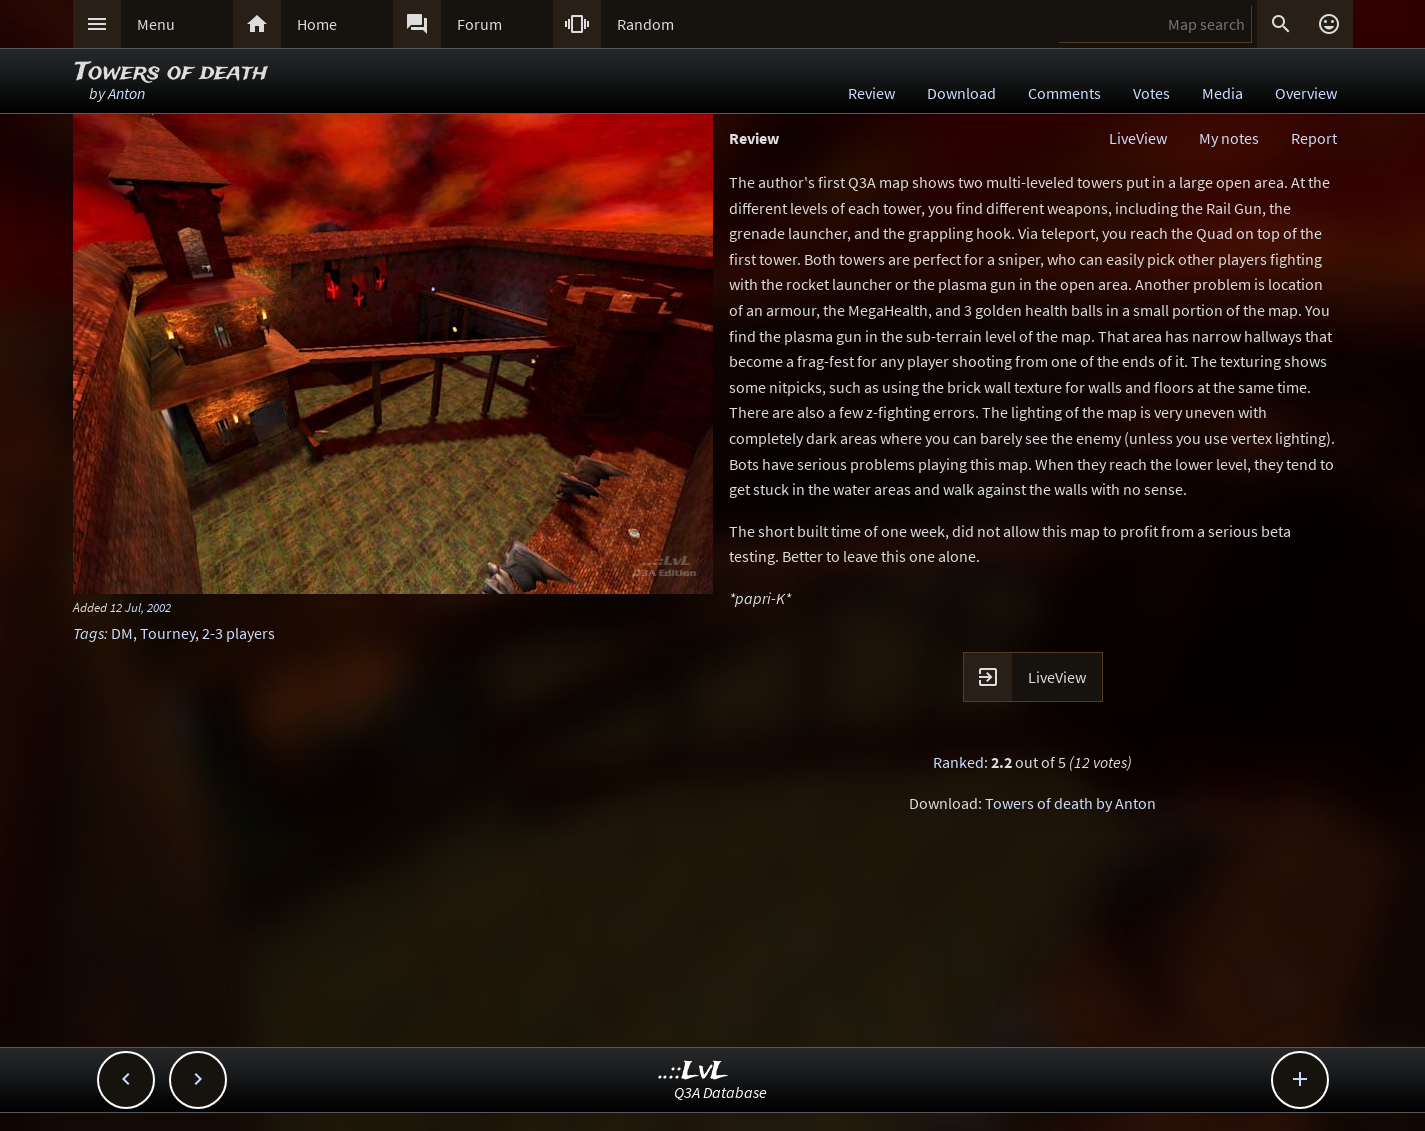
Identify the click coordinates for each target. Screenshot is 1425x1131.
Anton (126, 93)
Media (1222, 93)
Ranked (958, 762)
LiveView (1138, 138)
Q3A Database (720, 1092)
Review (871, 93)
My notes (1229, 138)
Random (645, 24)
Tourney (167, 633)
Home (317, 24)
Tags (88, 633)
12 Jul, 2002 (140, 607)
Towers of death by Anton (1070, 803)
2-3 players (238, 633)
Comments (1064, 93)
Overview (1306, 93)
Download (961, 93)
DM (122, 633)
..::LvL (693, 1071)
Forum (479, 24)
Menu (156, 24)
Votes (1151, 93)
